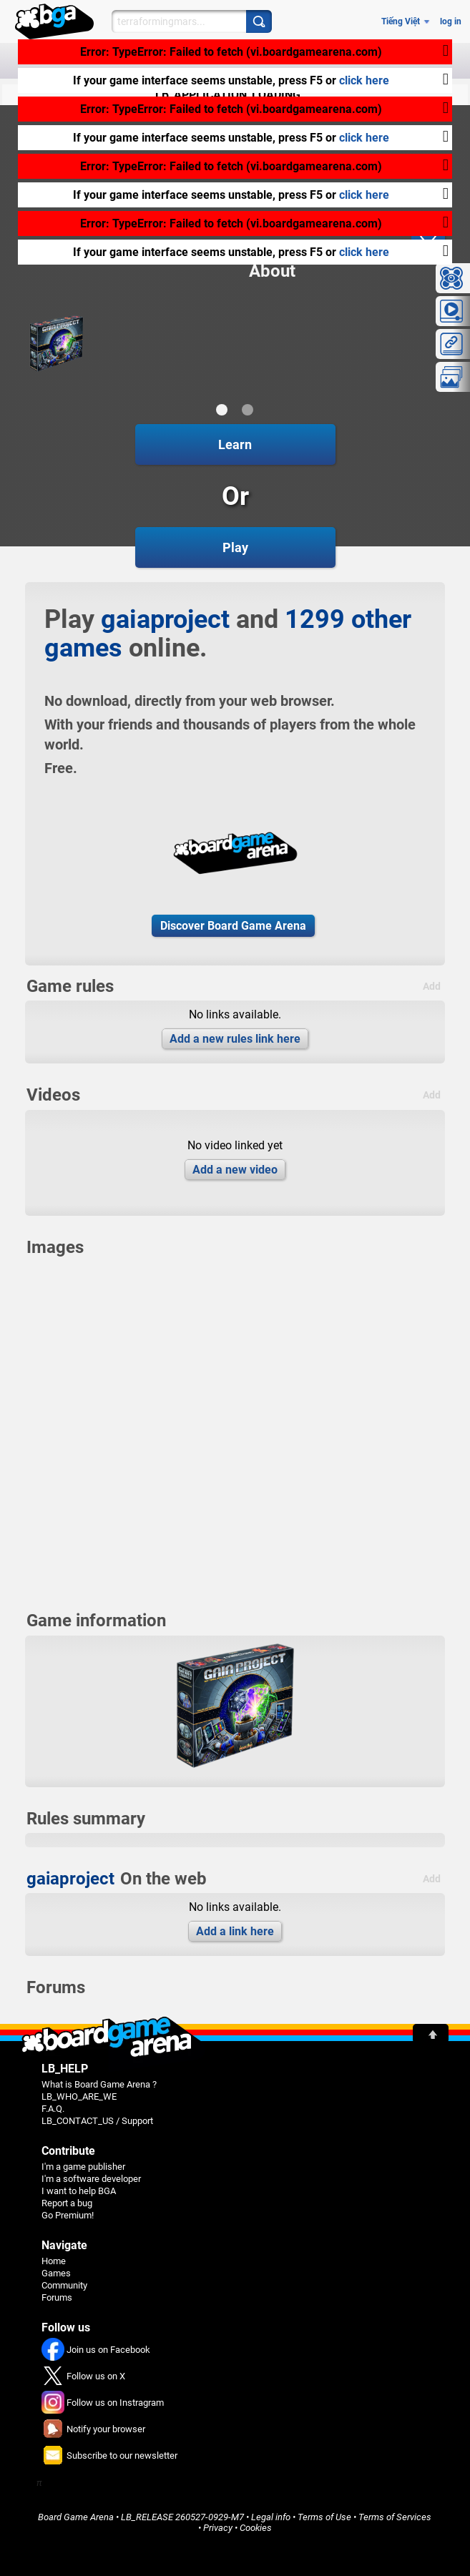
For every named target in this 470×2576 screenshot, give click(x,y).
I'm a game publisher (83, 2166)
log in (450, 21)
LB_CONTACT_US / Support (97, 2120)
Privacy (217, 2527)
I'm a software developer (91, 2178)
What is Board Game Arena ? (99, 2084)
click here (364, 80)
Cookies (256, 2527)
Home (53, 2261)
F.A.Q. (52, 2108)
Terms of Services (394, 2517)
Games (56, 2273)
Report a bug (66, 2203)
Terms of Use (324, 2517)
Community (64, 2285)
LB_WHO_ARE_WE (79, 2096)
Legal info (270, 2517)
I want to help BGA (78, 2191)
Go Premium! (67, 2215)
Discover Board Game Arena (233, 926)
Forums (56, 2297)
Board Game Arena (76, 2517)
